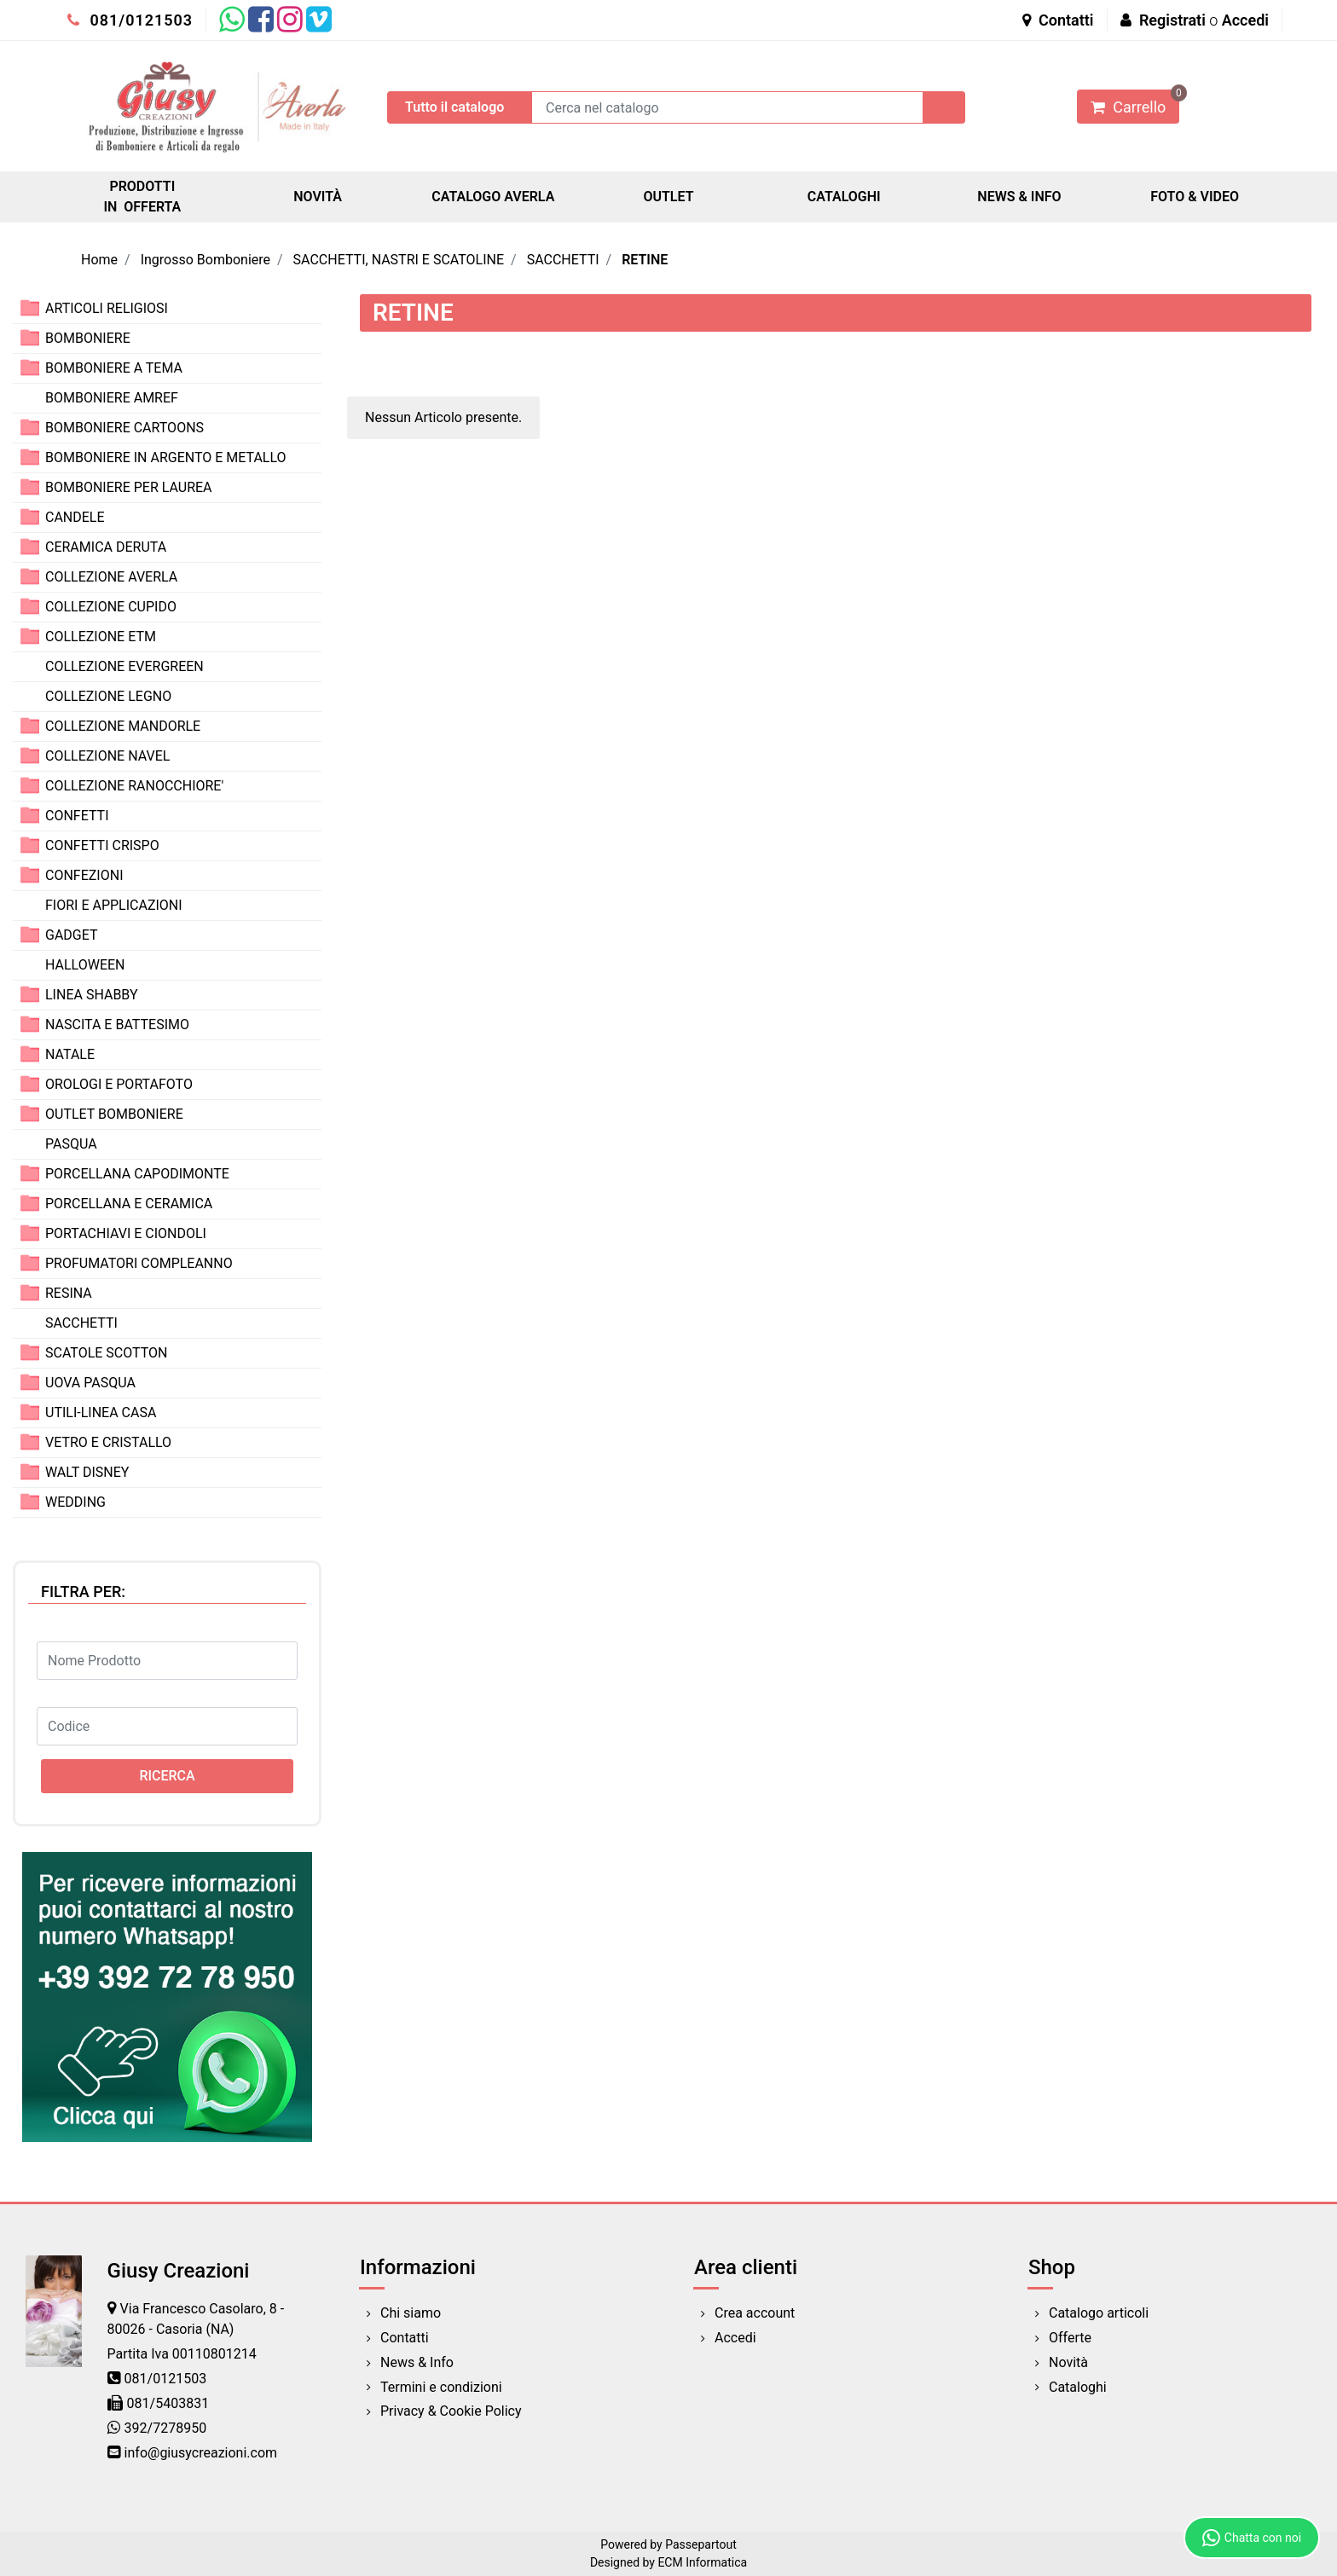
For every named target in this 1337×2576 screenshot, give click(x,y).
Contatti (1058, 20)
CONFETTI (77, 816)
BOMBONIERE (87, 338)
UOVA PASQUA (90, 1383)
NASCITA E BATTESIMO (117, 1024)
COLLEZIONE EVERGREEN (124, 666)
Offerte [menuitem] (1070, 2338)
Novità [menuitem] (1068, 2362)
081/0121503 (130, 20)
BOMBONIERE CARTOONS (124, 428)
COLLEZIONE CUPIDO (111, 607)
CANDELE (75, 517)
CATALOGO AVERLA (492, 196)
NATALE (70, 1054)
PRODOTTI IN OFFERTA (142, 196)
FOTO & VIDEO (1194, 196)
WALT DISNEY (87, 1472)
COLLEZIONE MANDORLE (122, 726)
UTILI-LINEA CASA (100, 1412)
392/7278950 (165, 2428)
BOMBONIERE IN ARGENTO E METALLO (165, 457)
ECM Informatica (702, 2562)
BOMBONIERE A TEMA (113, 368)
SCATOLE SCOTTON (106, 1353)
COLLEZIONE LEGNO (108, 696)
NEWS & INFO (1019, 196)
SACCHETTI (563, 260)
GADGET (71, 935)
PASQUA (71, 1144)
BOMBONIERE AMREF (111, 398)
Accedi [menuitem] (735, 2338)
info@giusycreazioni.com (200, 2453)
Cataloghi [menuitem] (1078, 2387)
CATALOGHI (844, 196)
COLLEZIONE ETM (100, 636)
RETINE (645, 260)
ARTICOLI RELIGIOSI (106, 308)
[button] (944, 107)
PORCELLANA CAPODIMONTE (137, 1174)
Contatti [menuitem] (404, 2338)
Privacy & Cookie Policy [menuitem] (451, 2411)
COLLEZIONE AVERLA (111, 577)
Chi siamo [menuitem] (410, 2313)
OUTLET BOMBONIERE (114, 1114)
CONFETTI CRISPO (102, 845)
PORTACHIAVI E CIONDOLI (125, 1233)
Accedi (1245, 20)
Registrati (1172, 20)
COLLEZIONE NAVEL (107, 756)
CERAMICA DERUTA (105, 547)
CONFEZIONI (84, 875)
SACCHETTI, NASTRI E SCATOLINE (398, 260)
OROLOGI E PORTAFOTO (119, 1084)
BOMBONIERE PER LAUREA (128, 487)
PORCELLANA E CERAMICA (128, 1203)
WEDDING (75, 1502)
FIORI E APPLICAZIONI (113, 905)
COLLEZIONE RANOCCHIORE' (134, 786)
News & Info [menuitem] (417, 2362)
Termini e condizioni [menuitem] (441, 2387)
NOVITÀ (317, 196)
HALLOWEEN (85, 965)
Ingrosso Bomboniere (205, 260)
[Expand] (30, 307)
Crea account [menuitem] (755, 2313)
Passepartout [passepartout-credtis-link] (701, 2544)
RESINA (68, 1293)
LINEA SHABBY (91, 995)
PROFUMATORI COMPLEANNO (139, 1263)
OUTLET (668, 196)
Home (99, 260)
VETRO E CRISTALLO (108, 1442)
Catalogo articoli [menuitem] (1099, 2313)
